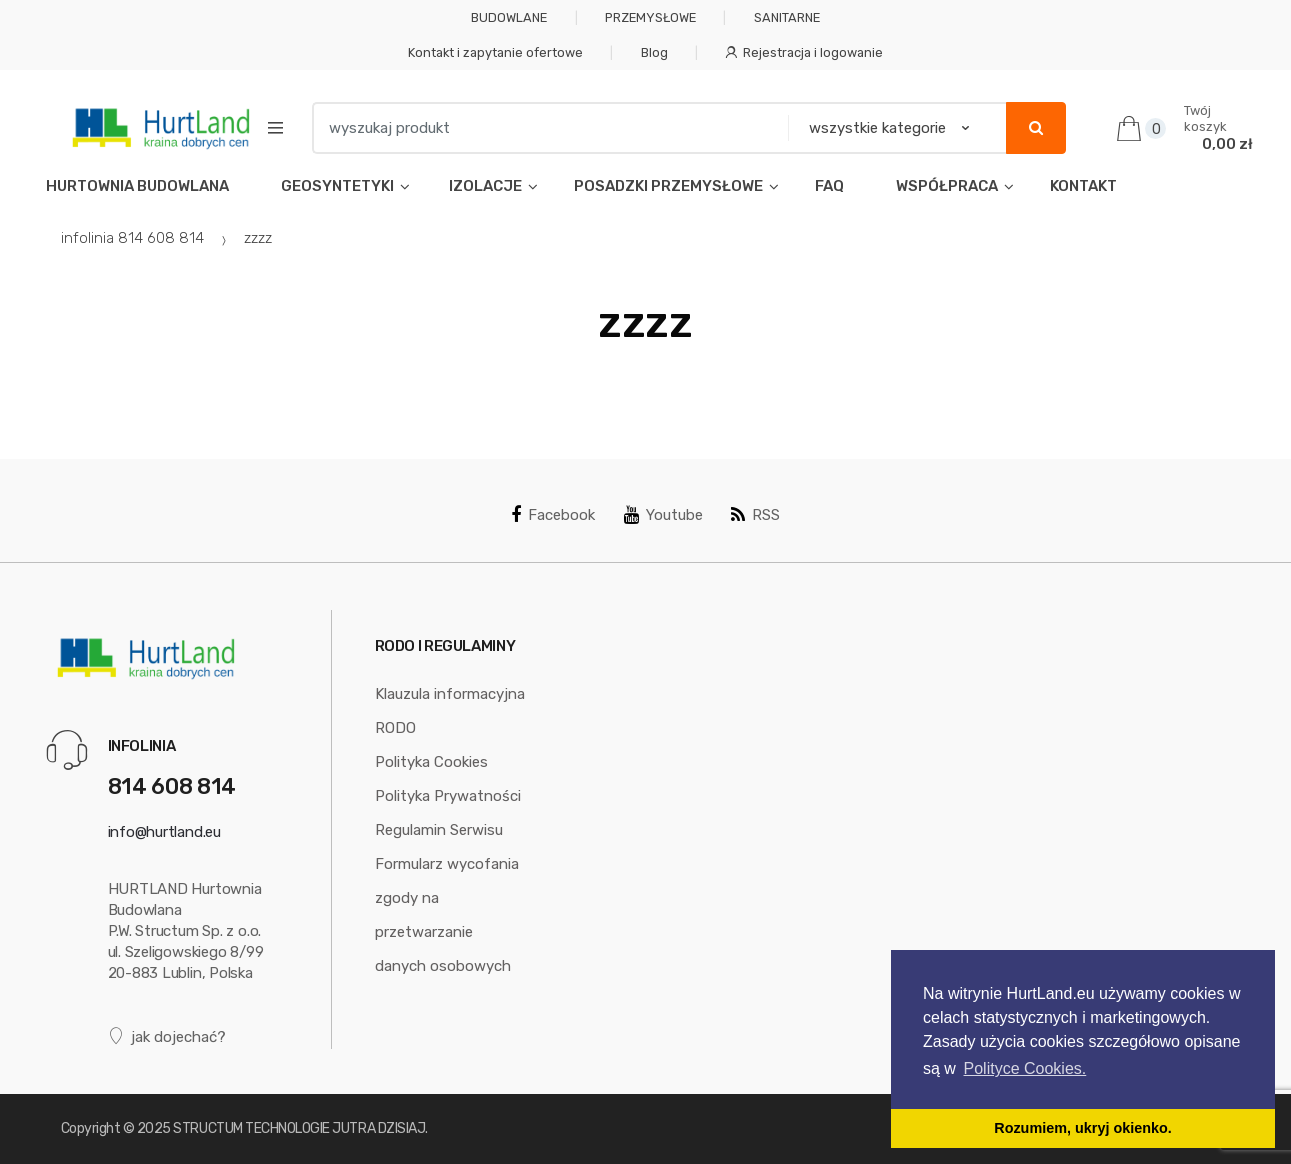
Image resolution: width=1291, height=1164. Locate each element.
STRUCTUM (207, 1128)
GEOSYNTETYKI (337, 186)
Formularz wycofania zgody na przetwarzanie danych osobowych (447, 915)
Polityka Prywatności (448, 796)
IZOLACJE (484, 186)
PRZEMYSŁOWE (650, 17)
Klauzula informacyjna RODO (450, 711)
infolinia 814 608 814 (132, 238)
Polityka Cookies (431, 762)
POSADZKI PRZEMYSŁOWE (668, 186)
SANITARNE (787, 17)
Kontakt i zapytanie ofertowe (495, 52)
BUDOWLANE (509, 17)
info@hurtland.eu (164, 832)
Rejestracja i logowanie (804, 52)
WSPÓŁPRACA (947, 186)
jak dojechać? (167, 1036)
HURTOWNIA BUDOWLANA (137, 186)
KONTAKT (1083, 186)
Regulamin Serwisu (439, 830)
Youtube (663, 515)
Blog (654, 52)
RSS (755, 515)
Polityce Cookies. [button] (1025, 1068)
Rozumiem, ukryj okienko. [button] (1083, 1128)
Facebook (553, 515)
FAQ (829, 186)
